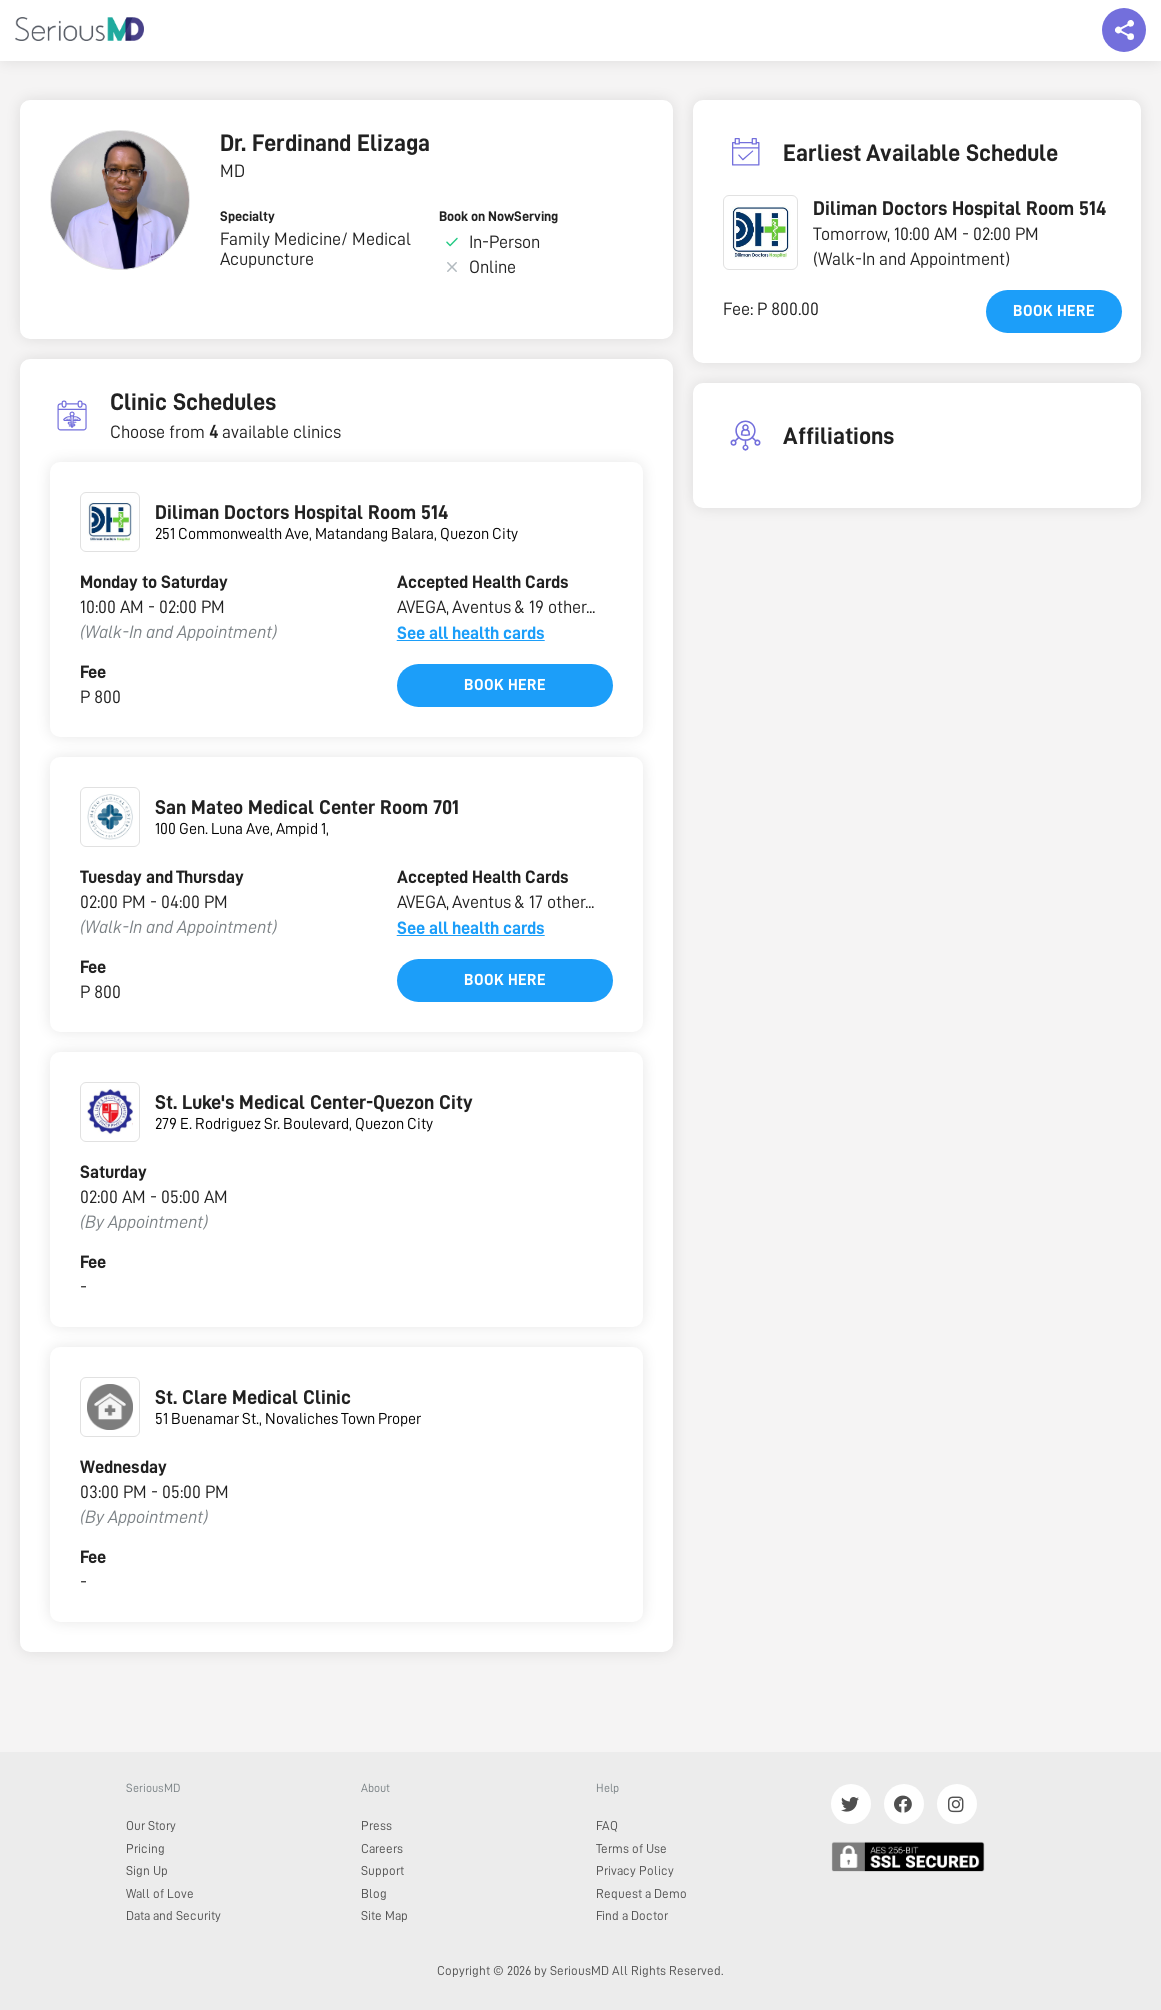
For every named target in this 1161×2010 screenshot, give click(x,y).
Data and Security (173, 1915)
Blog (374, 1893)
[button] (760, 232)
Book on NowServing (498, 216)
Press (376, 1825)
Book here (505, 685)
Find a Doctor (632, 1915)
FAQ (607, 1825)
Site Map (384, 1915)
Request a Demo (641, 1893)
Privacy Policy (635, 1870)
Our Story (151, 1825)
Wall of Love (160, 1893)
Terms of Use (631, 1848)
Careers (382, 1848)
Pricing (145, 1848)
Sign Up (147, 1870)
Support (382, 1870)
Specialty (247, 216)
